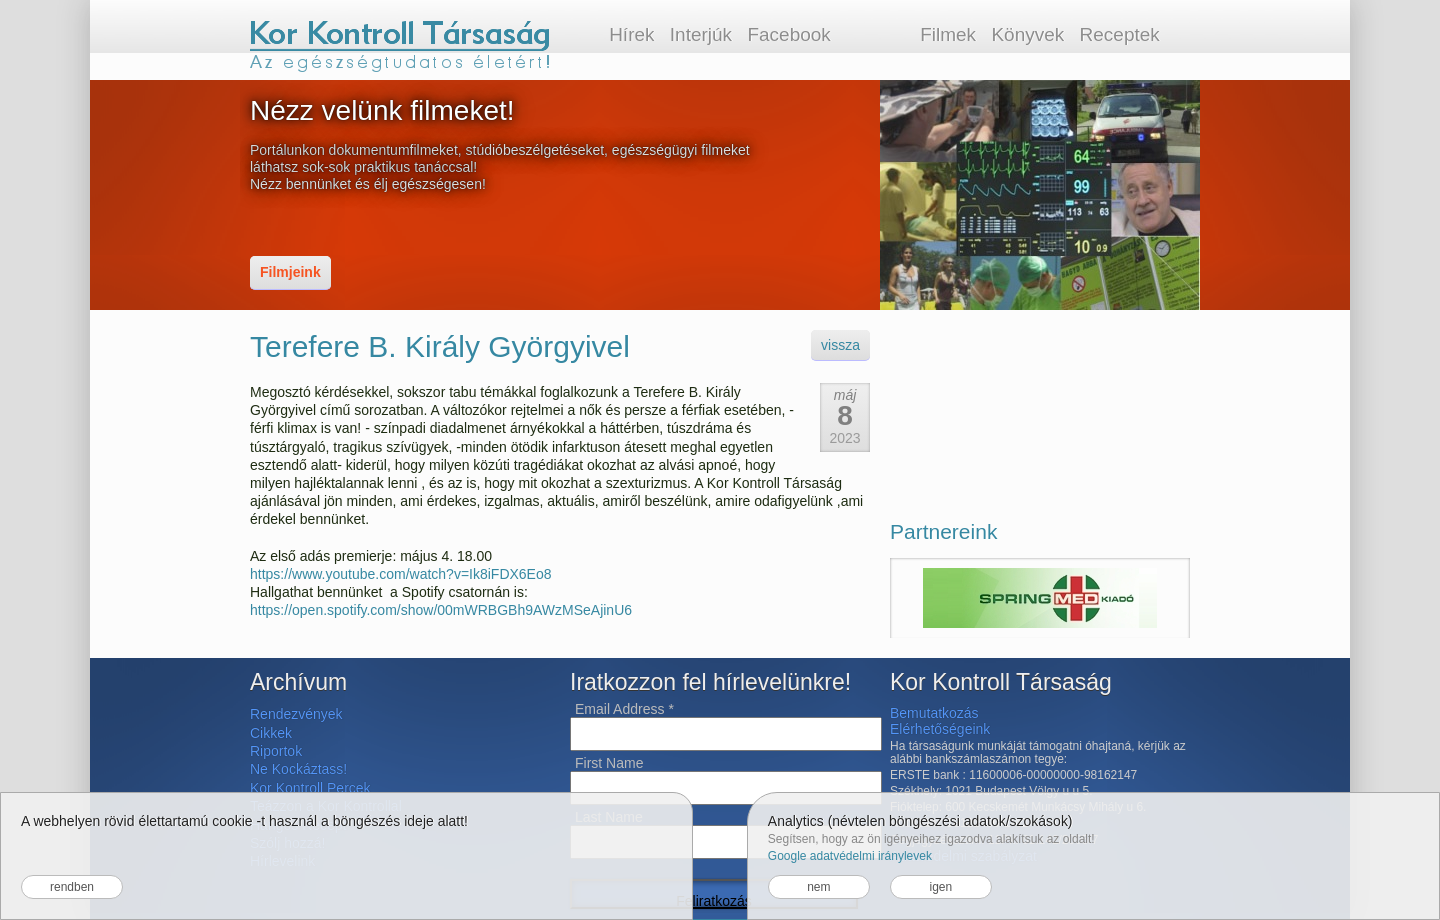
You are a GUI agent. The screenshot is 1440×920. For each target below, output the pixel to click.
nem (818, 887)
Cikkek (271, 733)
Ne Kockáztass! (298, 769)
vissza (840, 345)
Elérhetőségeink (940, 729)
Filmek (948, 34)
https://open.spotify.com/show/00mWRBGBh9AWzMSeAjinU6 (441, 610)
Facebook (788, 34)
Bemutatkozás (934, 713)
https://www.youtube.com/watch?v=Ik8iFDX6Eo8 (401, 574)
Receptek (1120, 34)
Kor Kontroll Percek (310, 788)
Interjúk (701, 34)
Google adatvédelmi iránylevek (850, 856)
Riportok (276, 751)
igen (940, 887)
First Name (609, 763)
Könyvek (1027, 34)
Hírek (631, 34)
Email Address (624, 709)
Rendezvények (296, 714)
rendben (72, 887)
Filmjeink (290, 272)
